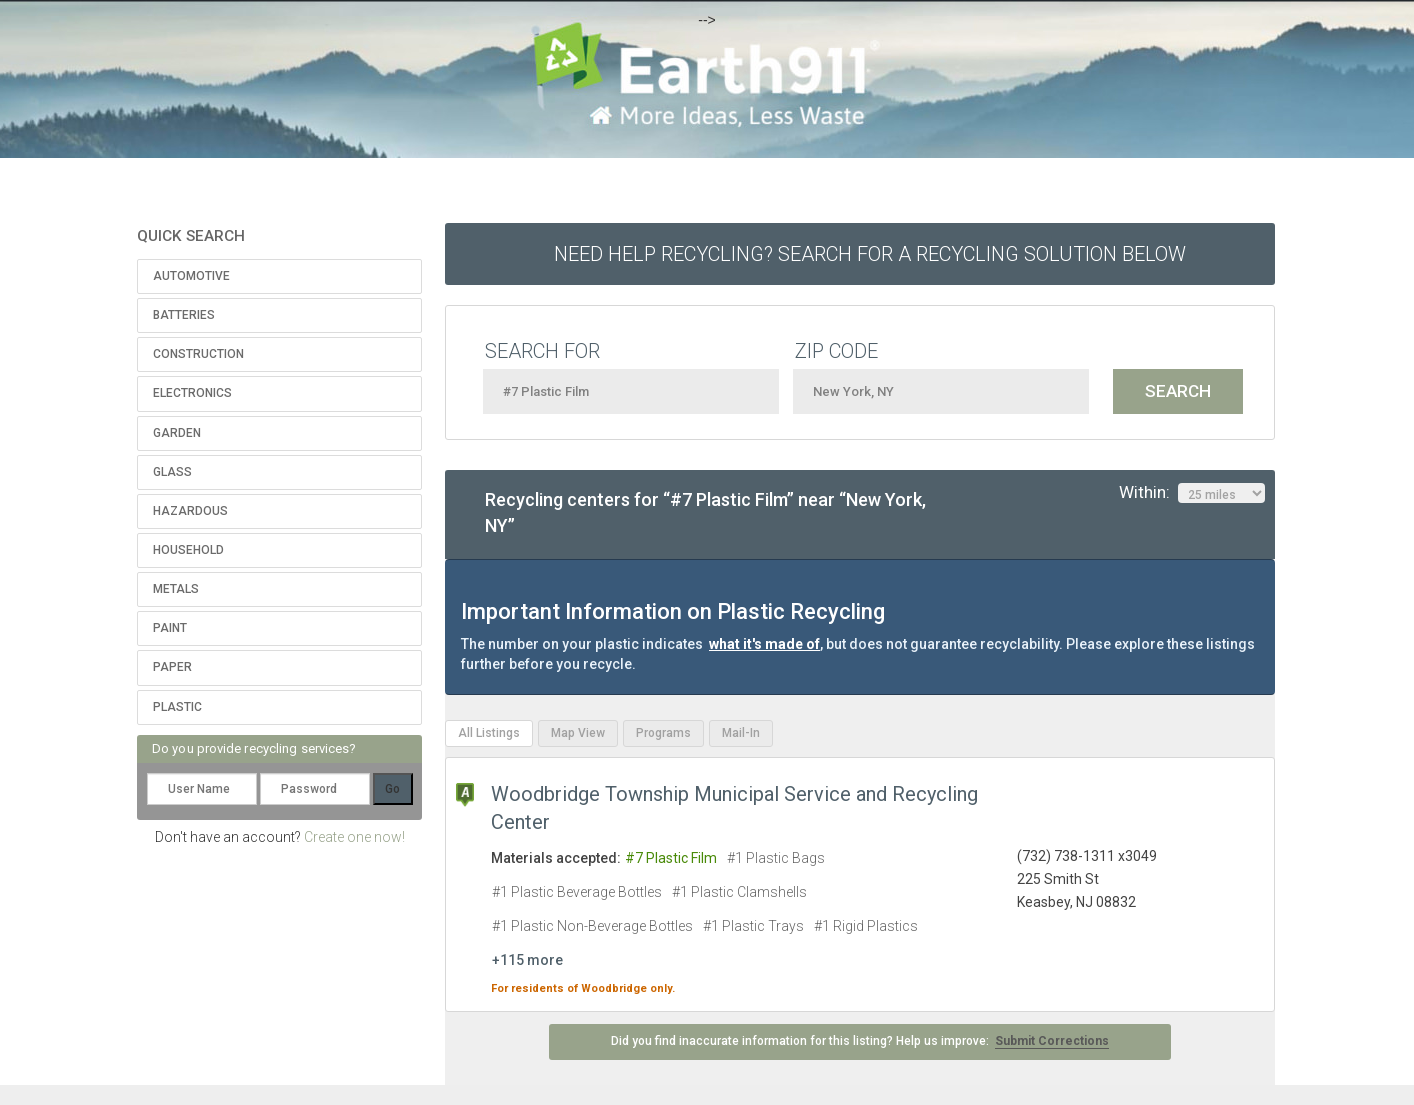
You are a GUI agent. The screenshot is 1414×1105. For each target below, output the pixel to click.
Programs (663, 733)
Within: (1192, 493)
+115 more (527, 960)
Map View (578, 733)
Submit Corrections (1052, 1041)
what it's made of (764, 644)
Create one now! (354, 837)
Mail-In (741, 733)
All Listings (489, 733)
